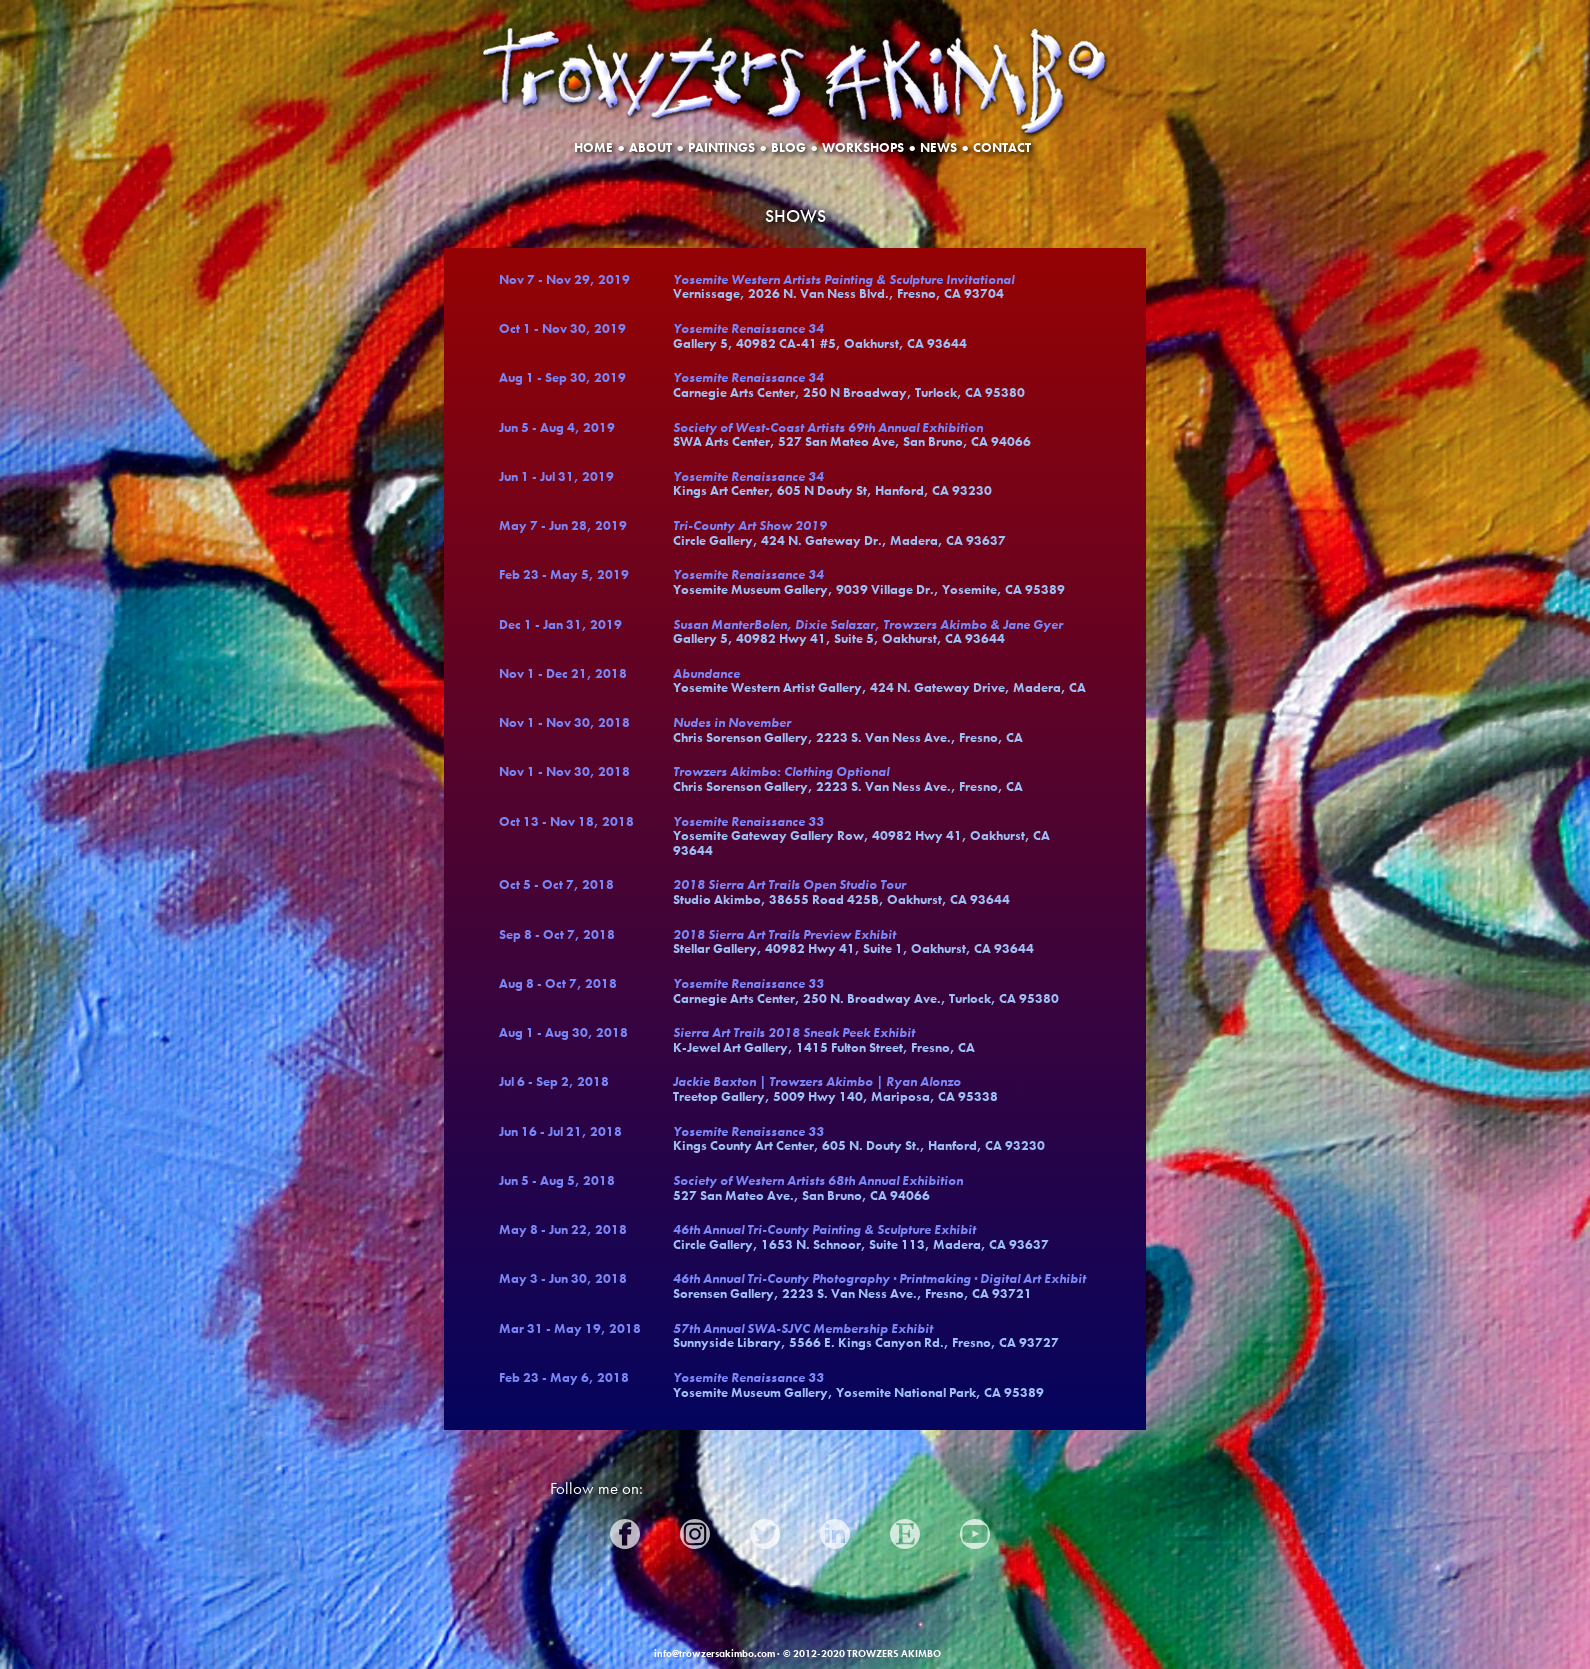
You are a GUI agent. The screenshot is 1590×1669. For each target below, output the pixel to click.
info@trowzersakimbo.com (714, 1654)
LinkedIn (848, 1529)
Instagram (720, 1529)
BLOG (788, 144)
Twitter (773, 1529)
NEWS (938, 144)
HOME (593, 144)
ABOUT (650, 144)
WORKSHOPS (863, 144)
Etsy (906, 1529)
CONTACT (1002, 144)
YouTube (982, 1529)
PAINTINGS (721, 144)
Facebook (642, 1529)
